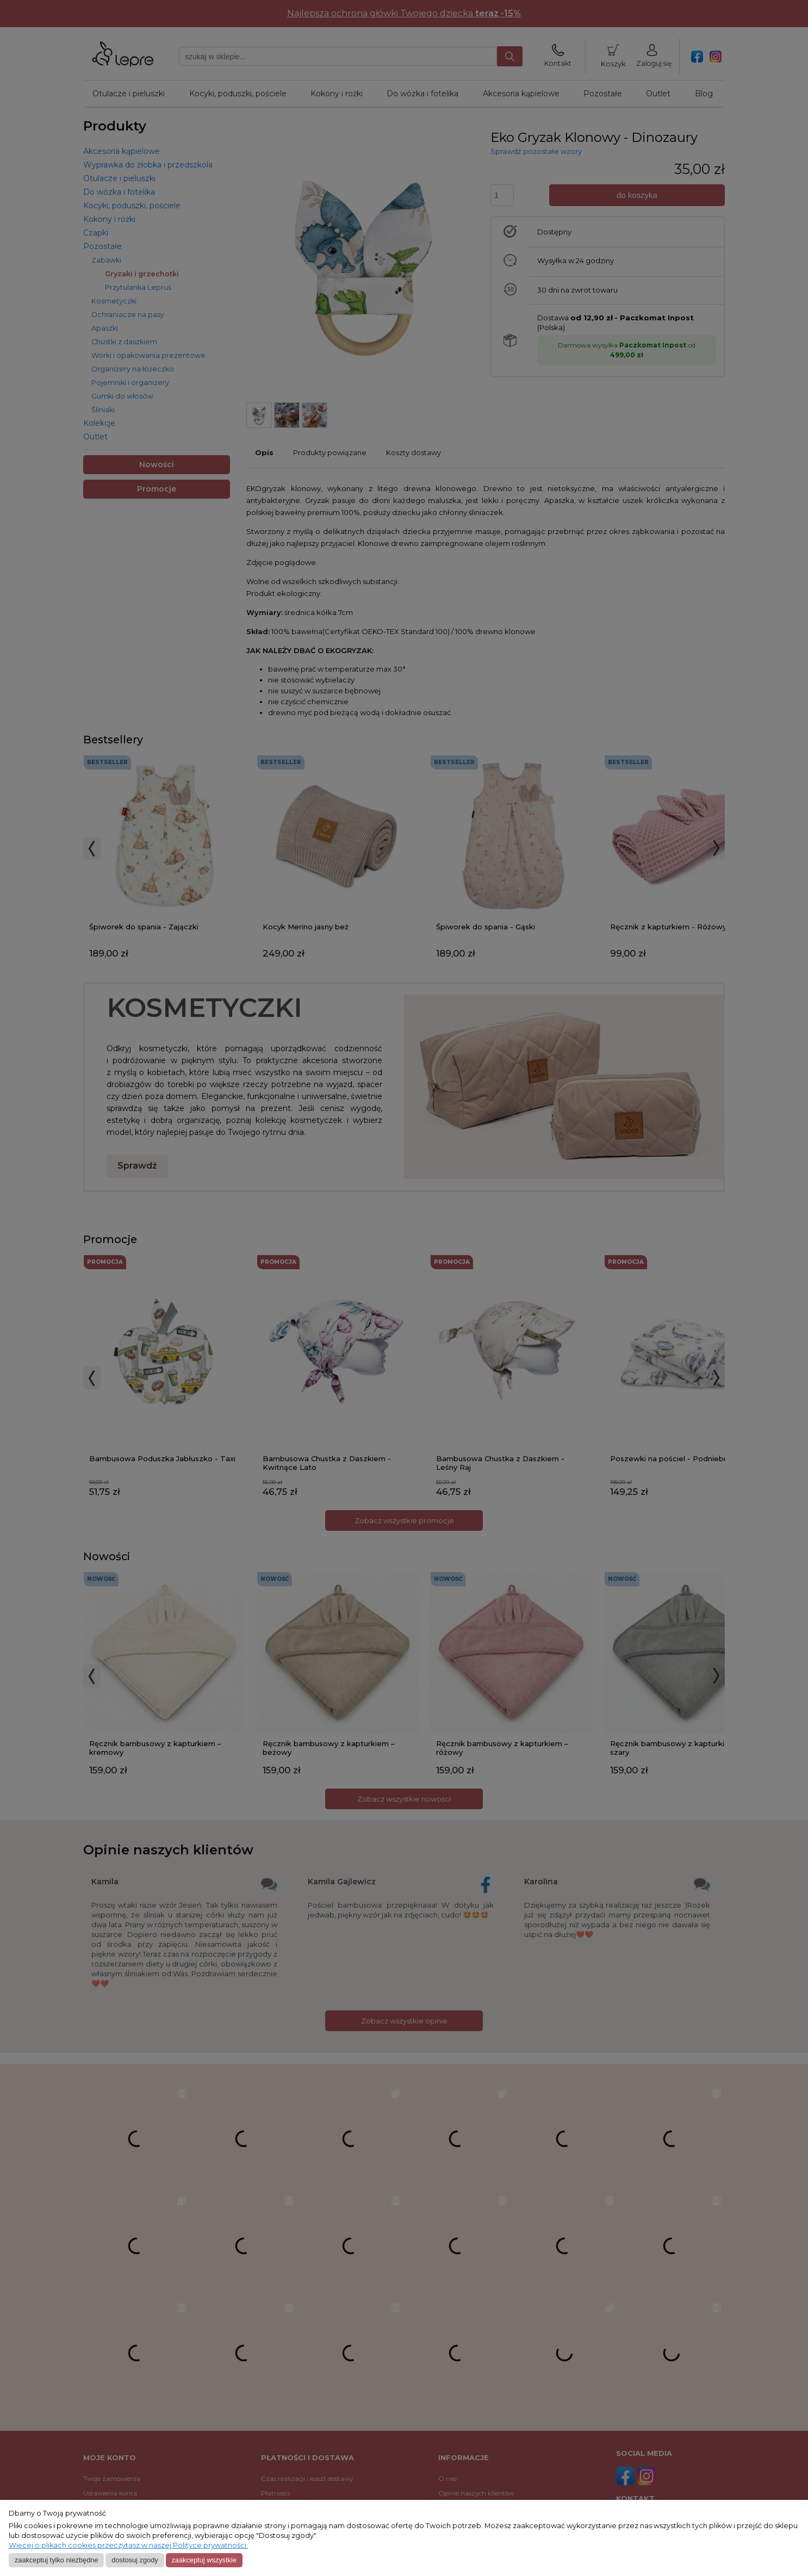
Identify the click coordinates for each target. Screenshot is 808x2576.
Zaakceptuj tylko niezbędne (56, 2560)
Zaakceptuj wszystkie (203, 2560)
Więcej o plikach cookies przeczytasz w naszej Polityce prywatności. (128, 2545)
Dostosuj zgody (134, 2560)
